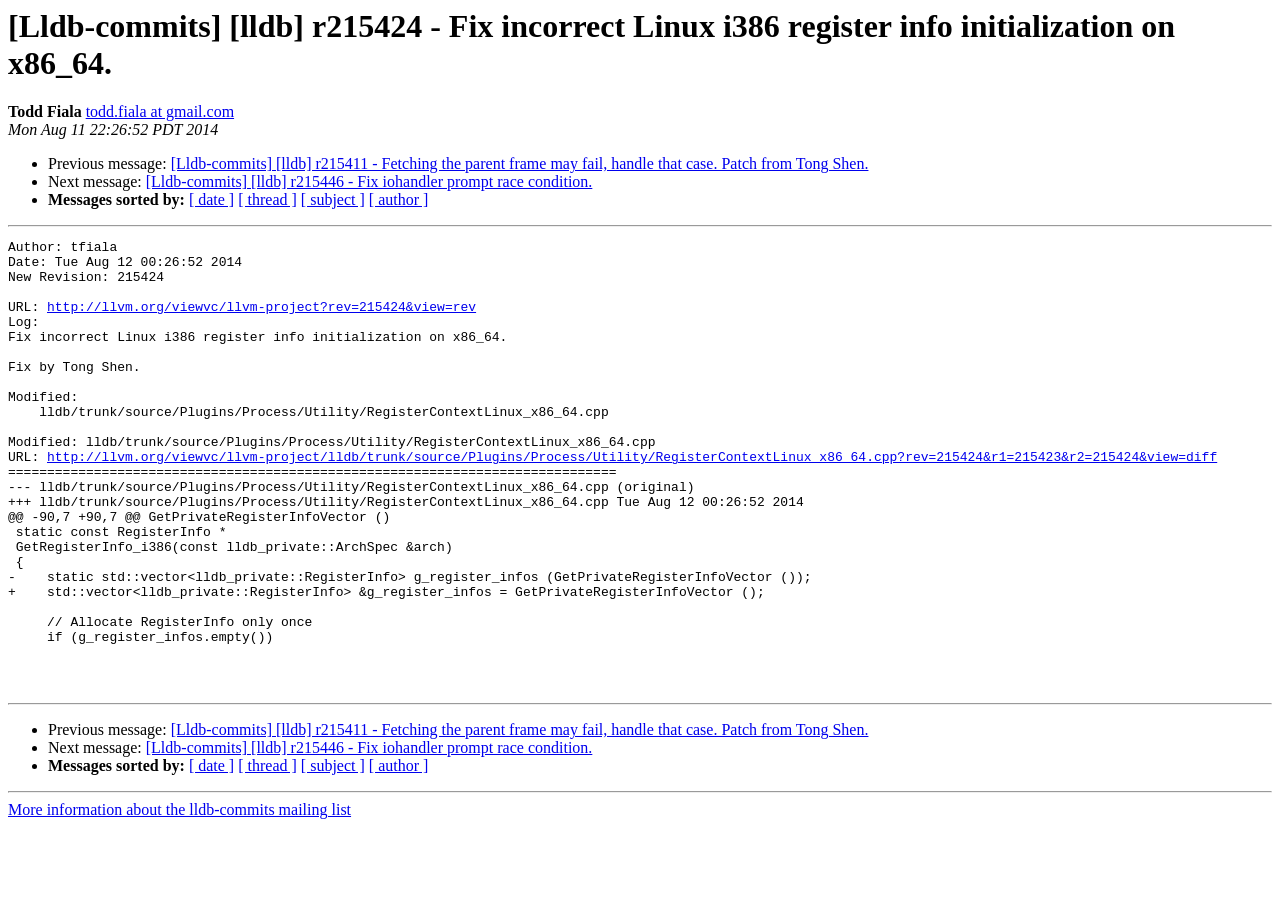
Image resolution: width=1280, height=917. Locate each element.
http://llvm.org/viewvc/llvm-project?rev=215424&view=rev (261, 321)
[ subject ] (333, 199)
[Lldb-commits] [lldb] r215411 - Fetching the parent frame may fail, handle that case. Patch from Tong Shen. (520, 163)
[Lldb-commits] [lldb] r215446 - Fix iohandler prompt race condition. (369, 181)
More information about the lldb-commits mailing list (179, 899)
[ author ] (399, 199)
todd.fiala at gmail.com (160, 111)
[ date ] (211, 199)
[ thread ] (267, 199)
